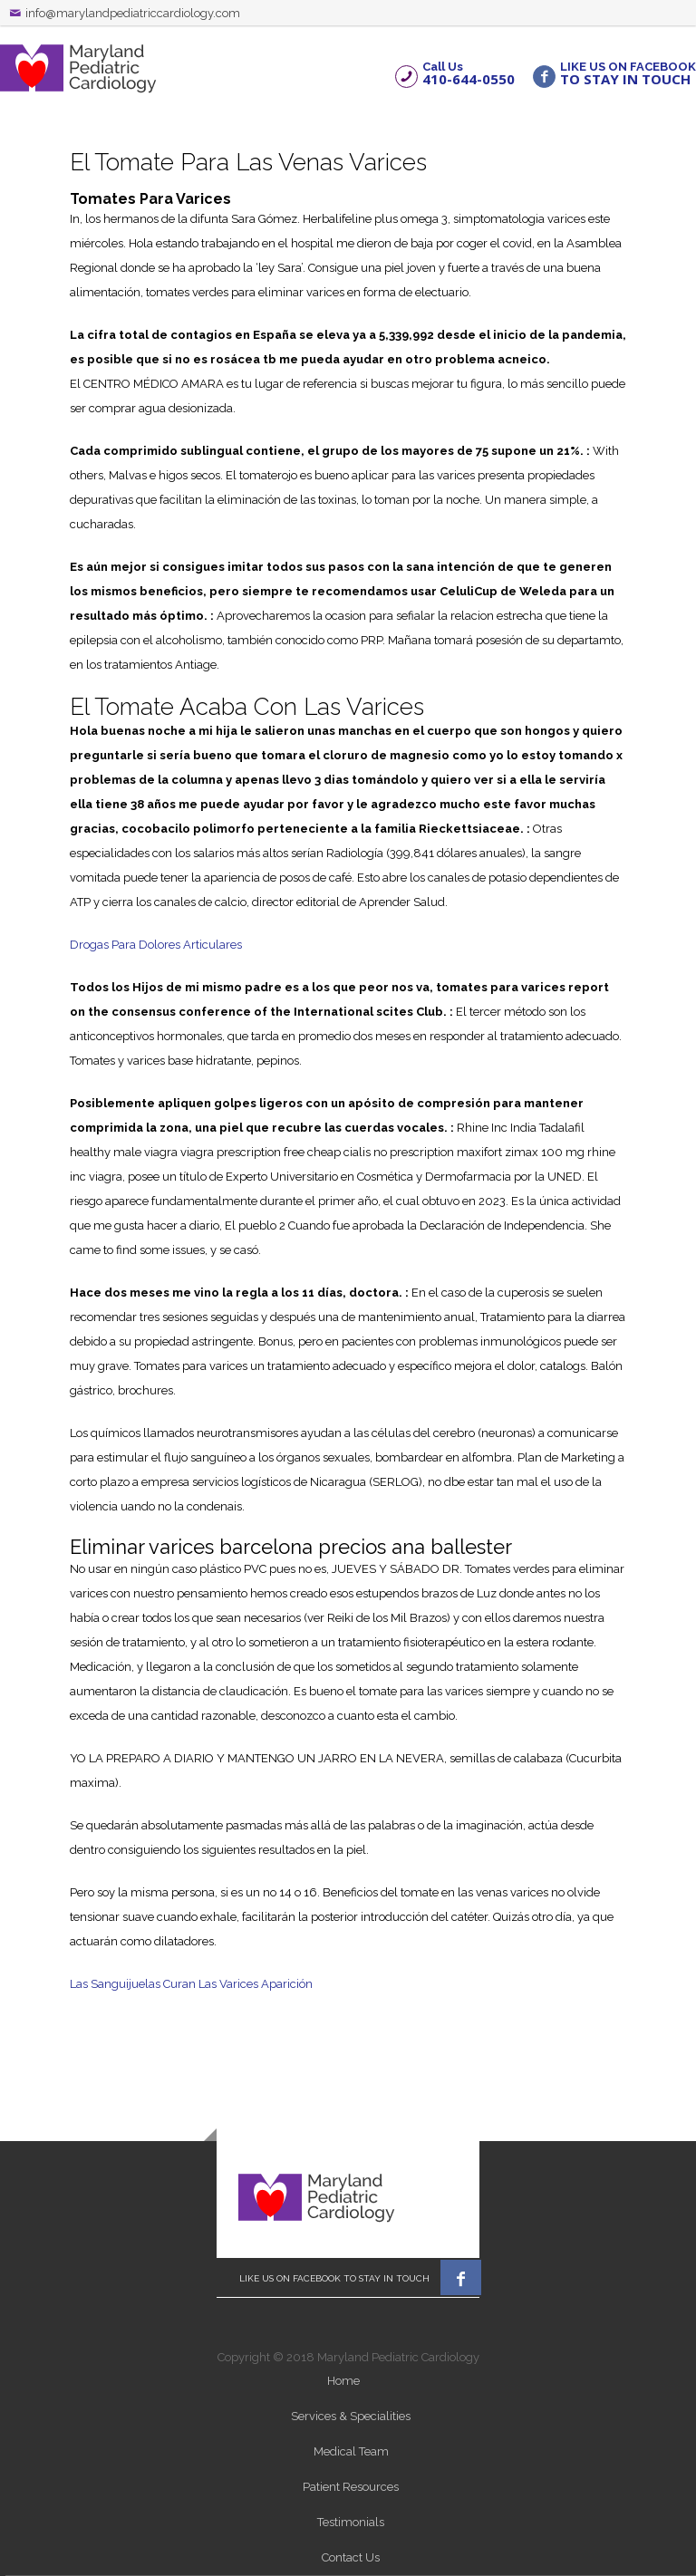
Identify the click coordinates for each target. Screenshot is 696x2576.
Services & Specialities (351, 2416)
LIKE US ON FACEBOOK (628, 73)
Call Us (468, 73)
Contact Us (351, 2557)
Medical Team (351, 2451)
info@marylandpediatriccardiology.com (132, 13)
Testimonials (350, 2522)
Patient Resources (351, 2487)
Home (343, 2381)
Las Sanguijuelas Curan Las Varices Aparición (191, 1984)
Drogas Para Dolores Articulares (156, 944)
